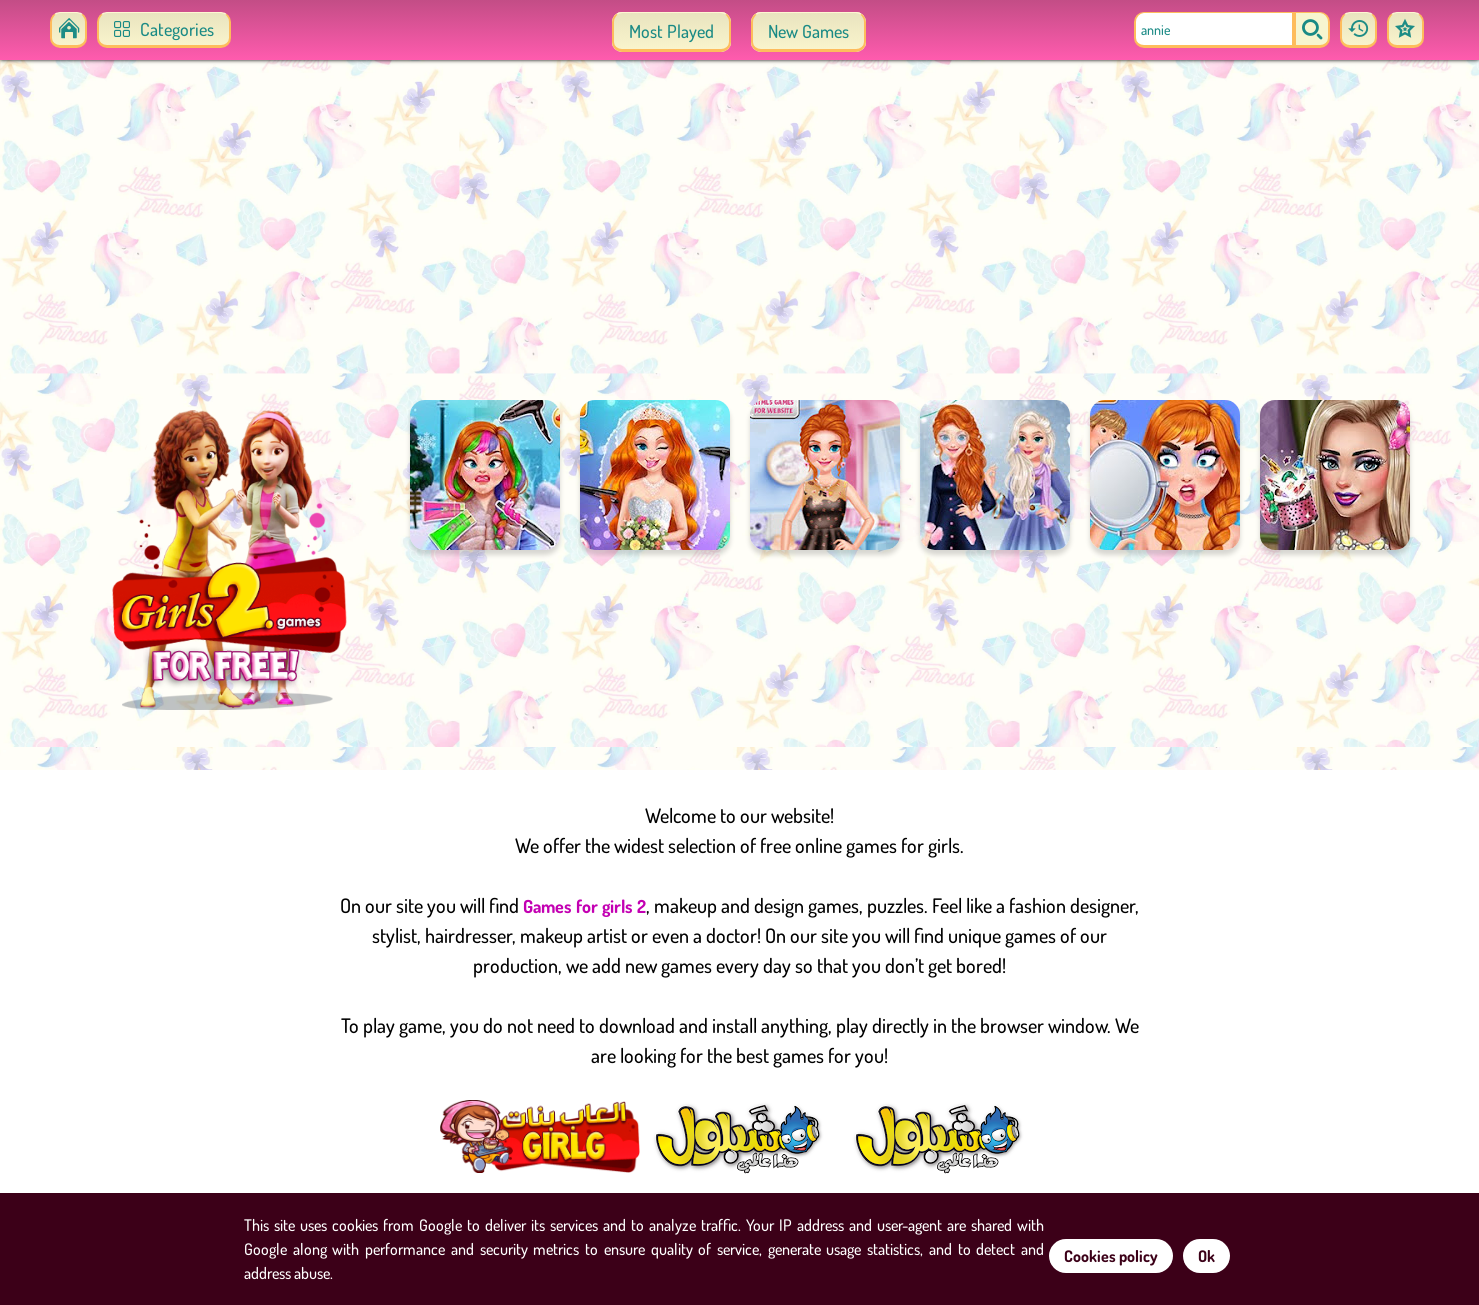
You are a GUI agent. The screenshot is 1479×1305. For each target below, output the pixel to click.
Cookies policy (1111, 1256)
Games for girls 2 (584, 906)
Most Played (671, 31)
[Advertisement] (740, 240)
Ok (1206, 1256)
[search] (1312, 30)
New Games (808, 31)
